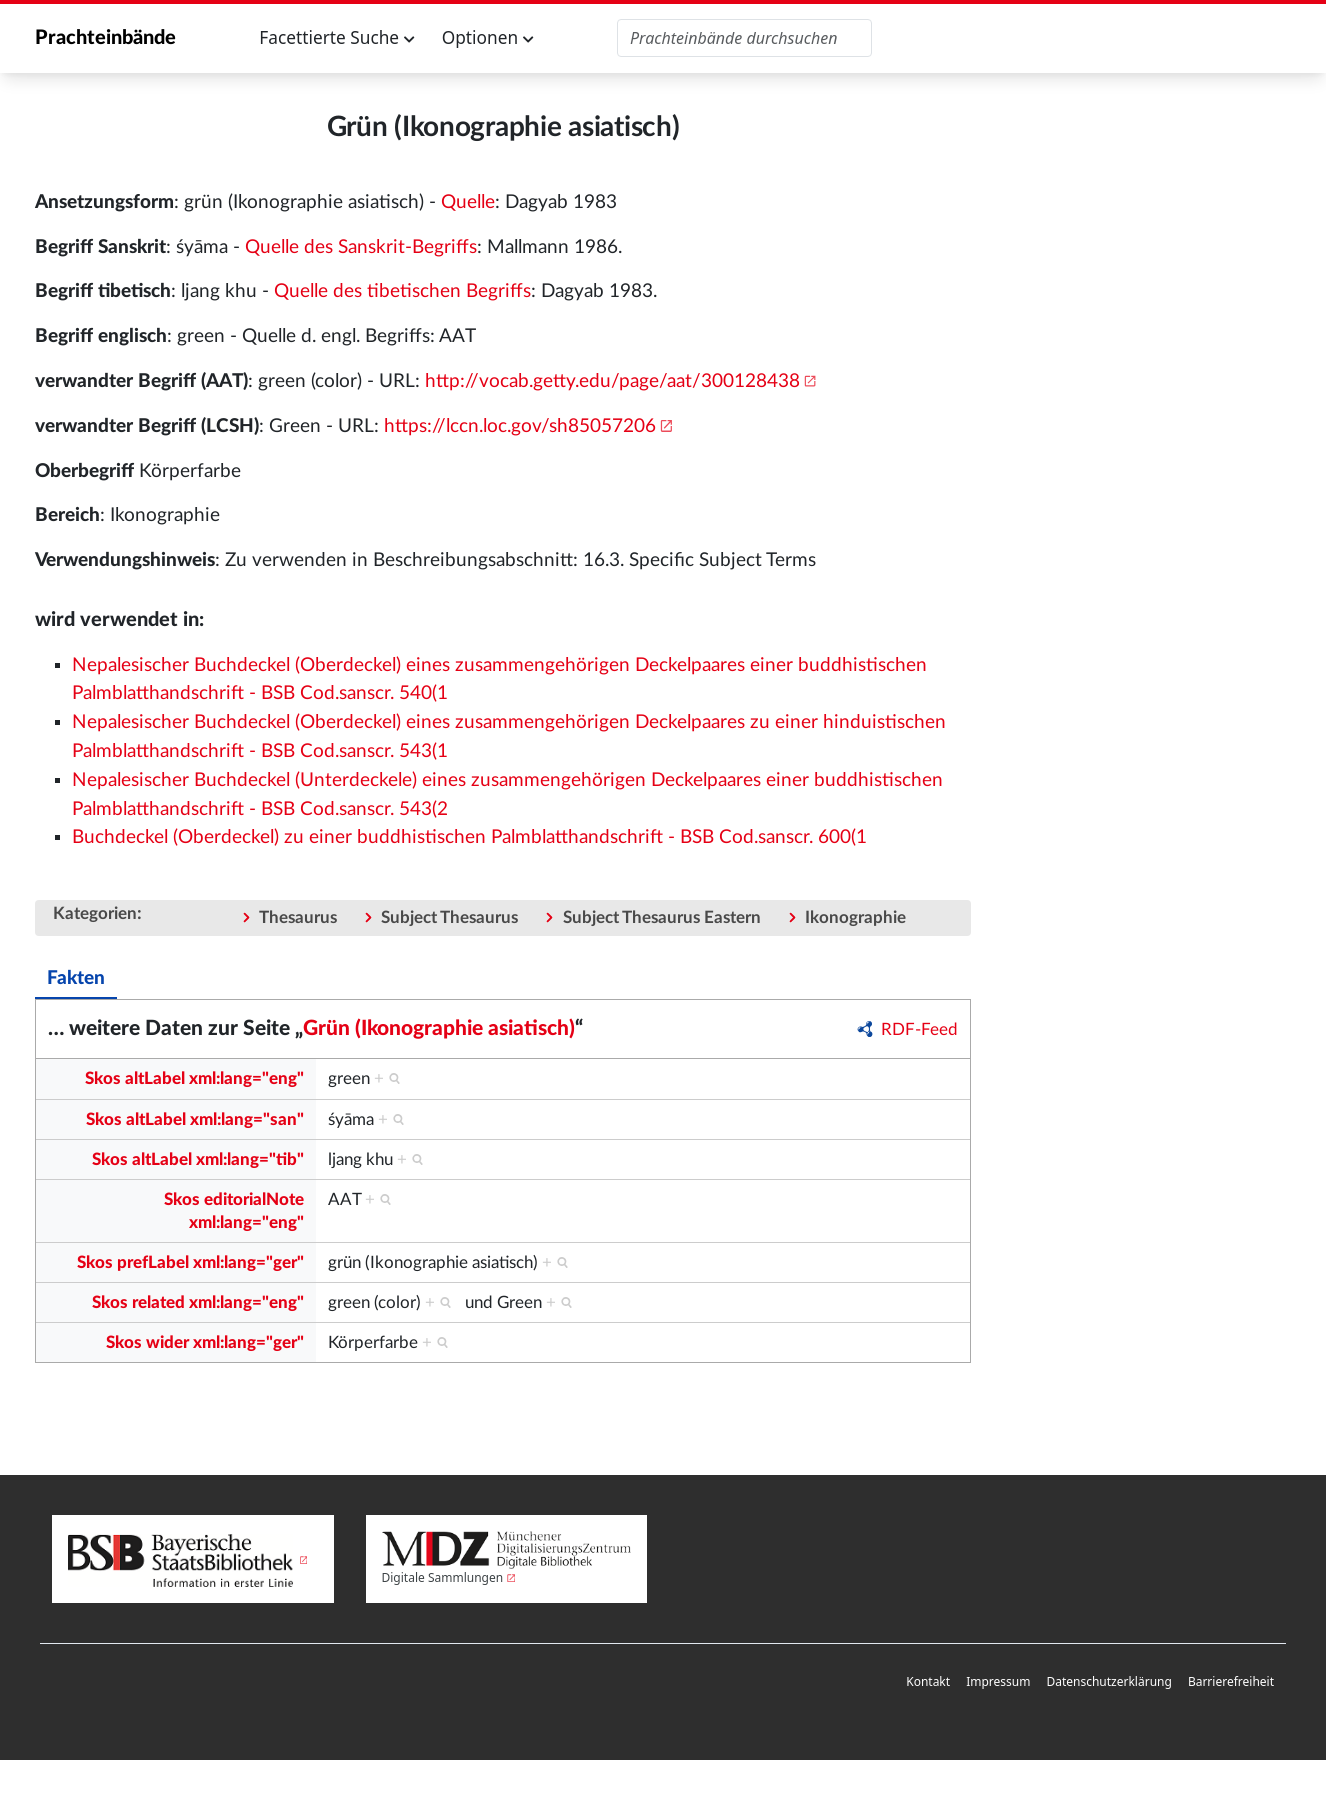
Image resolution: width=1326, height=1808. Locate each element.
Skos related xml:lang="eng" (198, 1302)
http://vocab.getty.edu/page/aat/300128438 (612, 381)
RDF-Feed (919, 1029)
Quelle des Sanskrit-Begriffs (361, 247)
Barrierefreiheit (1231, 1681)
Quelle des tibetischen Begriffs (402, 291)
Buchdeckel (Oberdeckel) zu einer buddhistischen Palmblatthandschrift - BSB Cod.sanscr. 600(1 (469, 837)
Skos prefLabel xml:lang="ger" (190, 1262)
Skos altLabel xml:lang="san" (195, 1119)
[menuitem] (928, 1682)
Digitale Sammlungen (443, 1577)
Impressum (998, 1681)
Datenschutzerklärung (1108, 1681)
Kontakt (928, 1681)
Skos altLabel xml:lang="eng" (194, 1078)
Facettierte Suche (336, 37)
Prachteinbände (105, 38)
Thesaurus (298, 917)
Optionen (488, 37)
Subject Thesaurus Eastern (662, 917)
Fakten (76, 978)
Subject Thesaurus (449, 917)
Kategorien (95, 913)
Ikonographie (855, 917)
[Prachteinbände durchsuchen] (744, 38)
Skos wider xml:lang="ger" (205, 1342)
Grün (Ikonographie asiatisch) (439, 1028)
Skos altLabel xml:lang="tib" (198, 1159)
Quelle (468, 202)
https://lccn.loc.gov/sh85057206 (520, 426)
